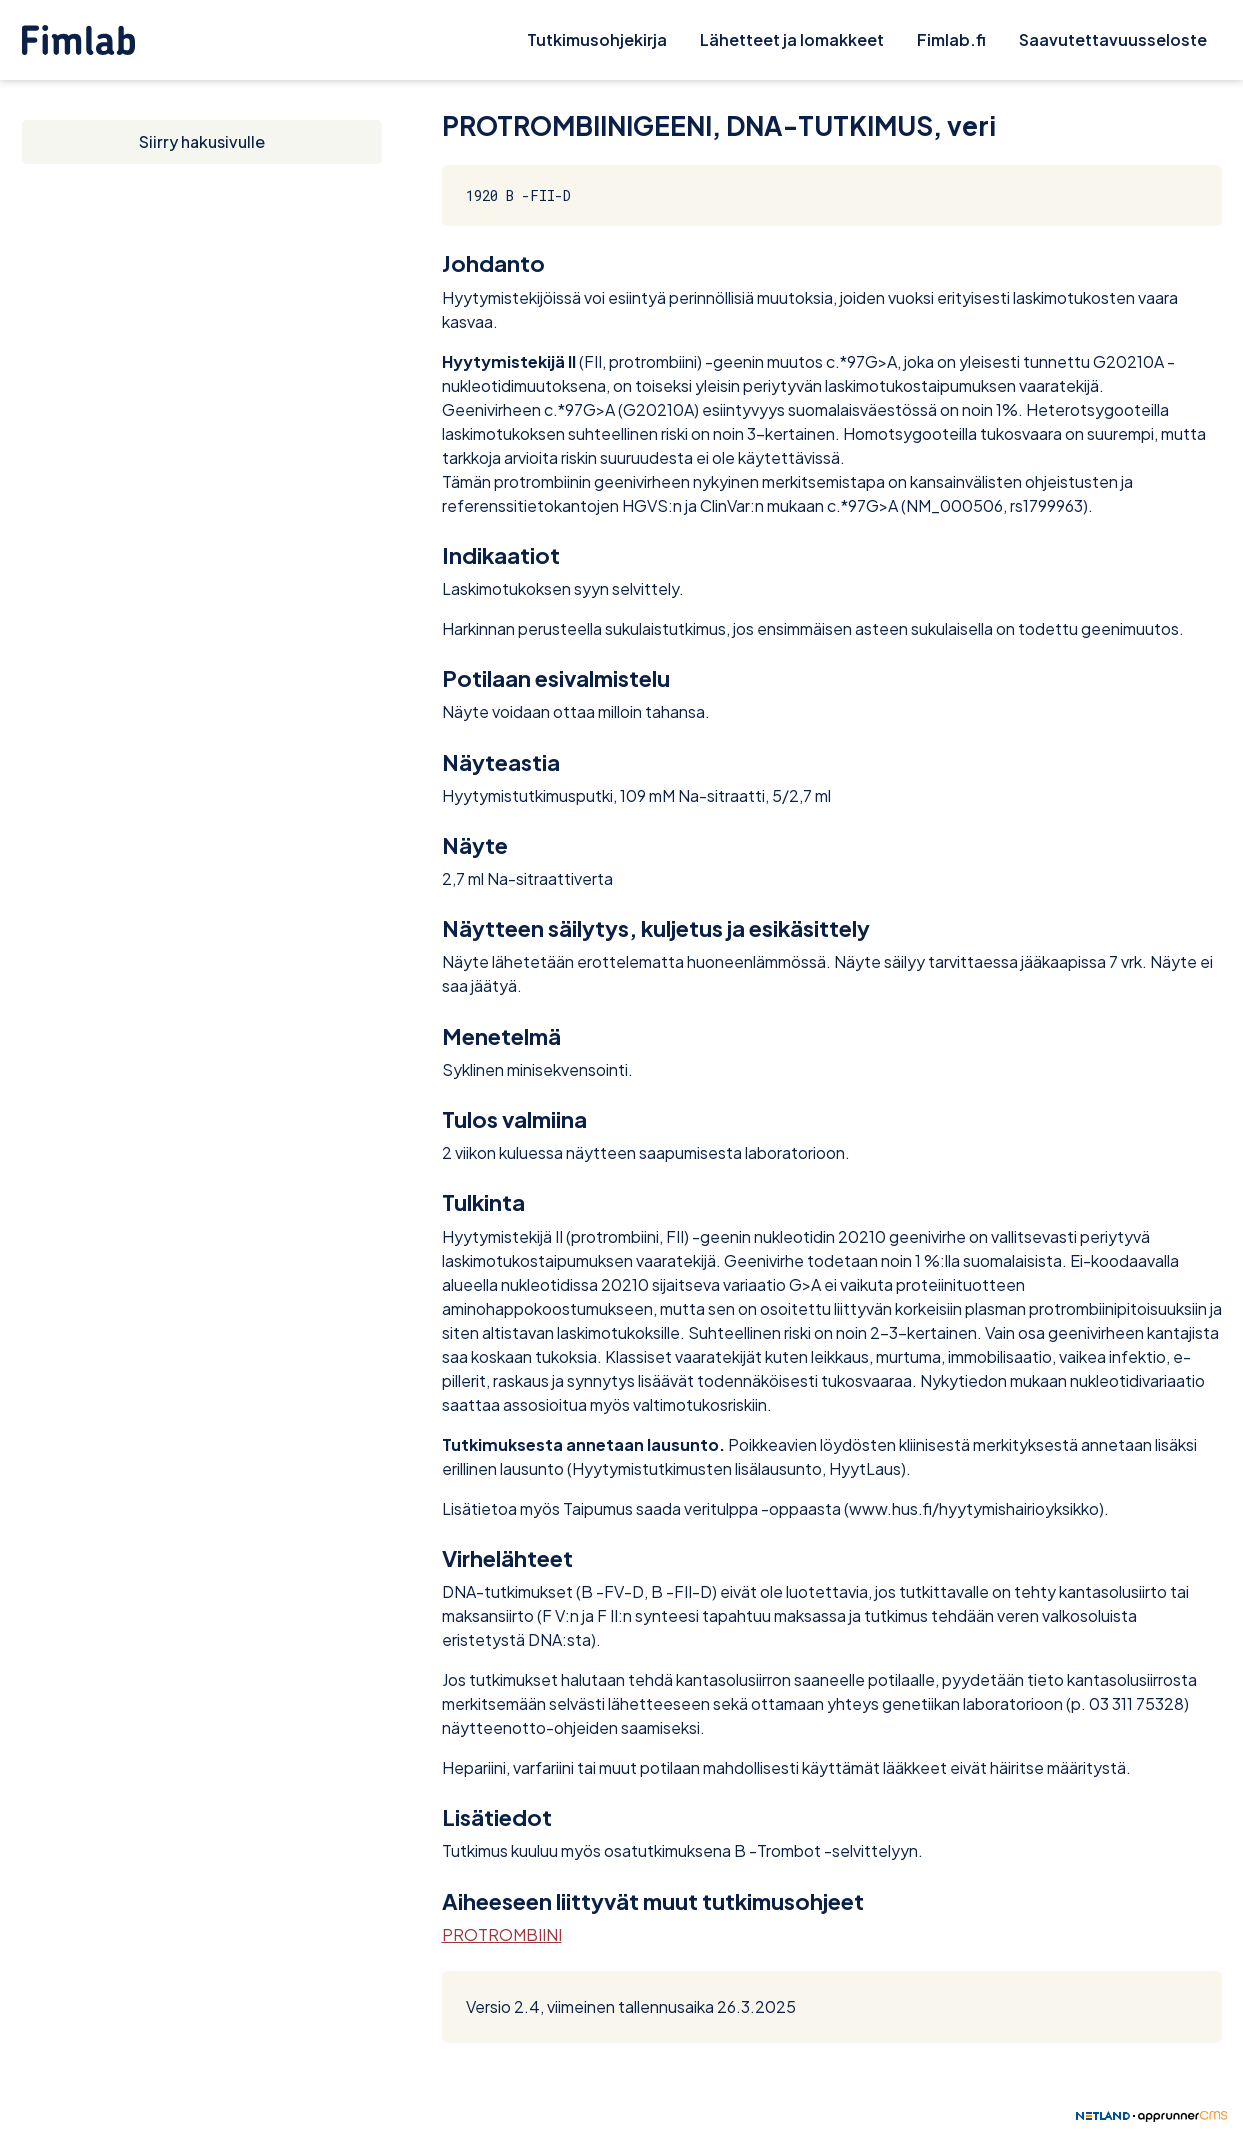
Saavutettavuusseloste (1113, 39)
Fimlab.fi (951, 39)
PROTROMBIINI (502, 1934)
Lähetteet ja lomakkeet (792, 39)
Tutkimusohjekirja (597, 39)
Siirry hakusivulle (202, 141)
